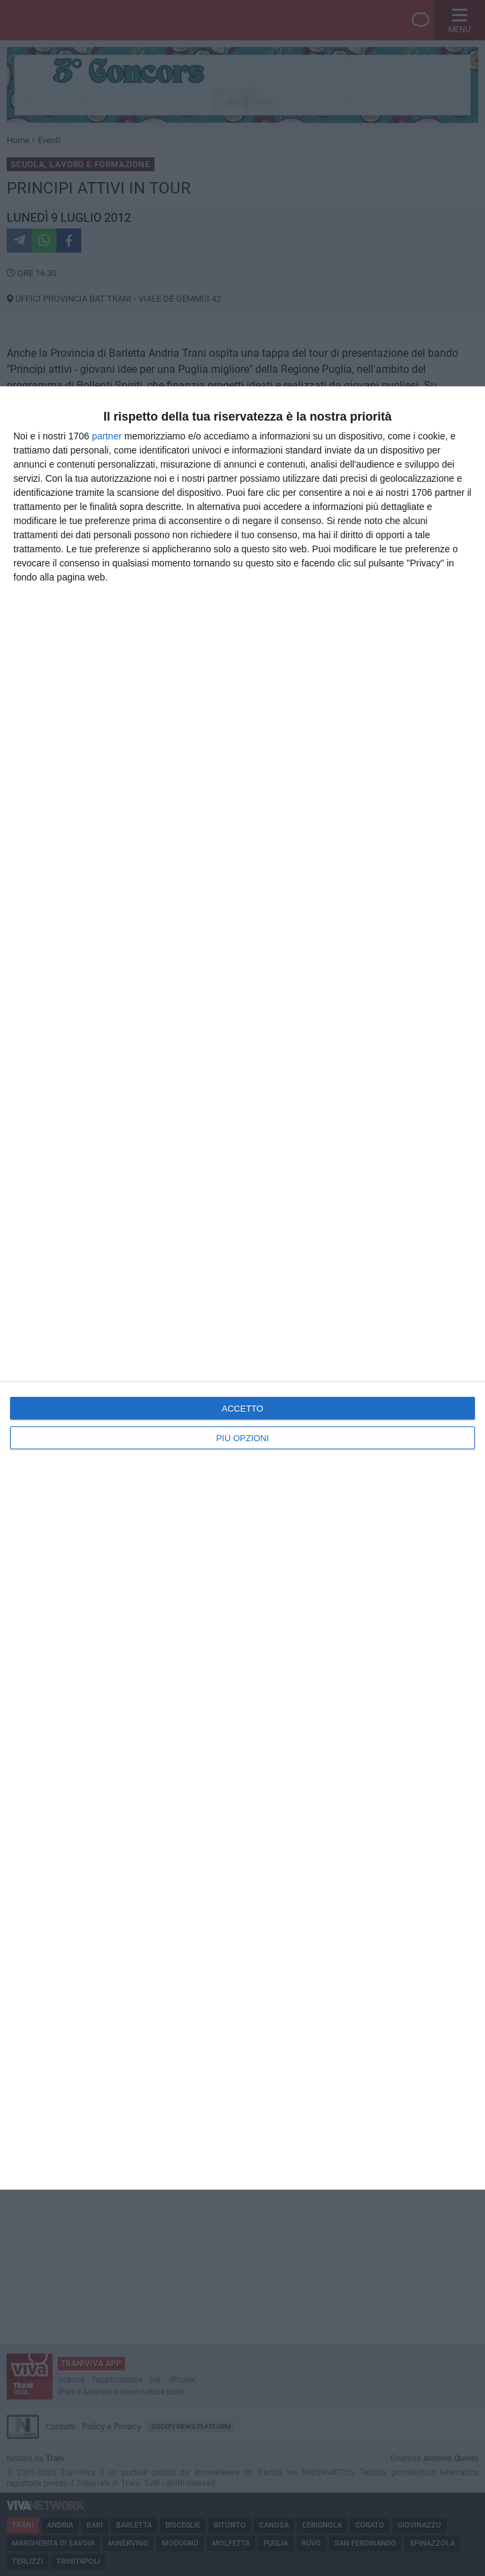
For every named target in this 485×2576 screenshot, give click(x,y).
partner (107, 436)
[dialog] (242, 1288)
